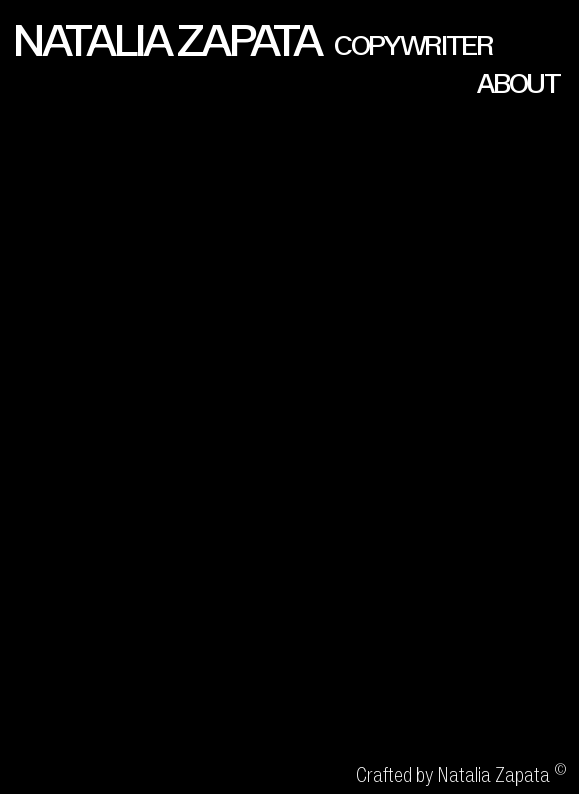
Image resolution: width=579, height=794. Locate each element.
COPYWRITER (413, 45)
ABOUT (518, 83)
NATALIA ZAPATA (165, 40)
